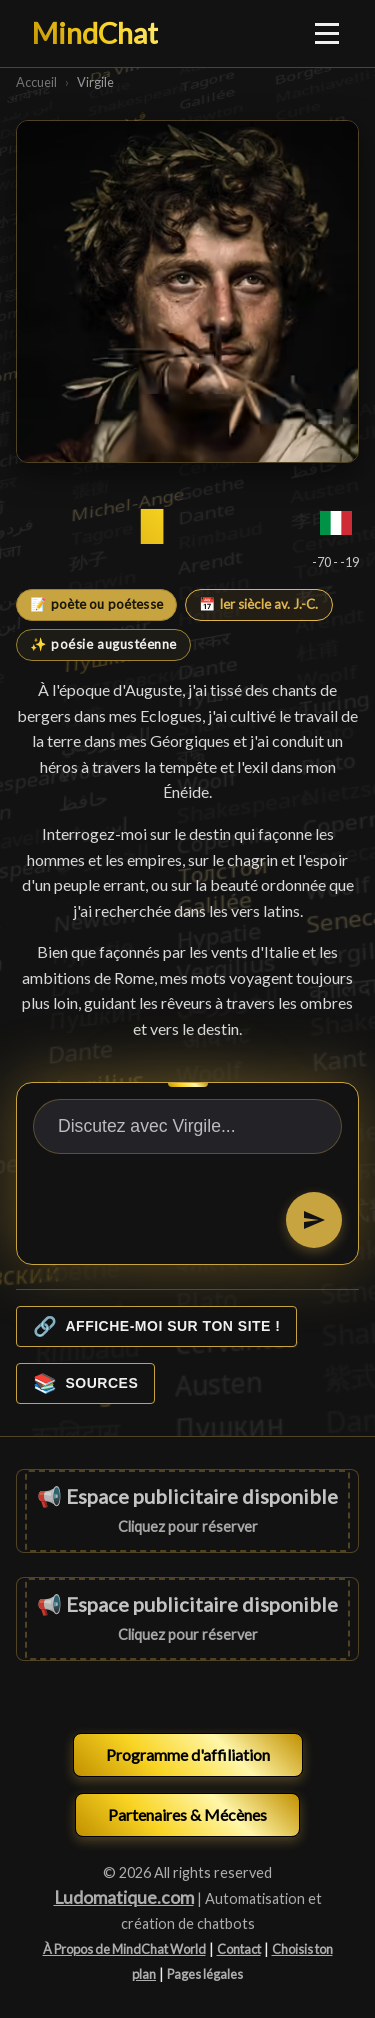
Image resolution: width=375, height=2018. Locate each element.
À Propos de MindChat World (124, 1949)
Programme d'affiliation (188, 1754)
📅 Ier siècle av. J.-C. (258, 604)
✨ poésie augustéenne (103, 644)
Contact (239, 1949)
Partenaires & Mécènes (187, 1814)
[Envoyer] (314, 1220)
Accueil (36, 82)
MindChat (95, 33)
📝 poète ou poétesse (96, 604)
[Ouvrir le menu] (328, 33)
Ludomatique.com (124, 1897)
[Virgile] (187, 291)
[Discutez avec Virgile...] (187, 1126)
